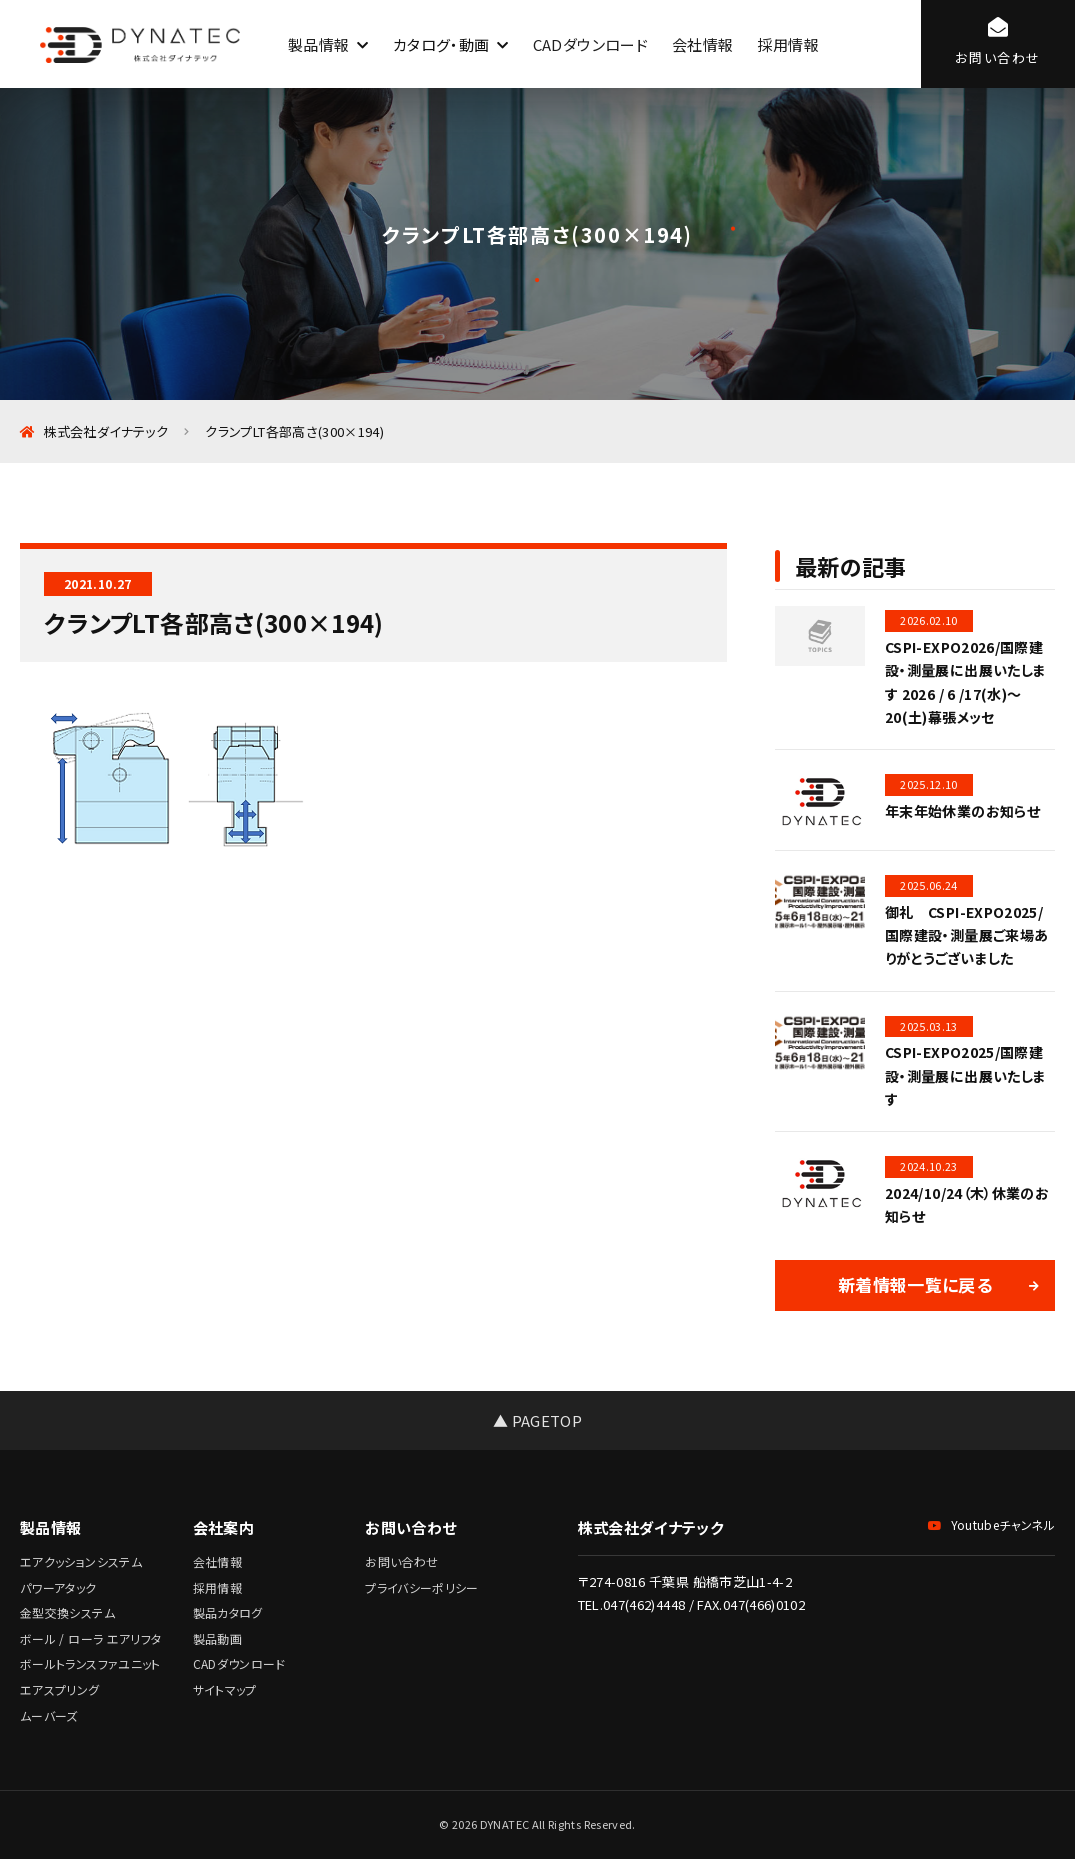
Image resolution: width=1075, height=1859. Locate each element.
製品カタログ (228, 1612)
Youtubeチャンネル (991, 1524)
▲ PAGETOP (537, 1420)
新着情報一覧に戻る (915, 1284)
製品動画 (217, 1638)
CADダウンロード (590, 44)
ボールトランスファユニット (90, 1663)
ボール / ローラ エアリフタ (90, 1638)
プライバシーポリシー (422, 1587)
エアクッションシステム (81, 1561)
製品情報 (318, 44)
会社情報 (702, 44)
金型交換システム (67, 1612)
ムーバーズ (49, 1715)
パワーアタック (58, 1587)
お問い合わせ (401, 1561)
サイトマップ (225, 1689)
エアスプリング (60, 1689)
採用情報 (787, 44)
